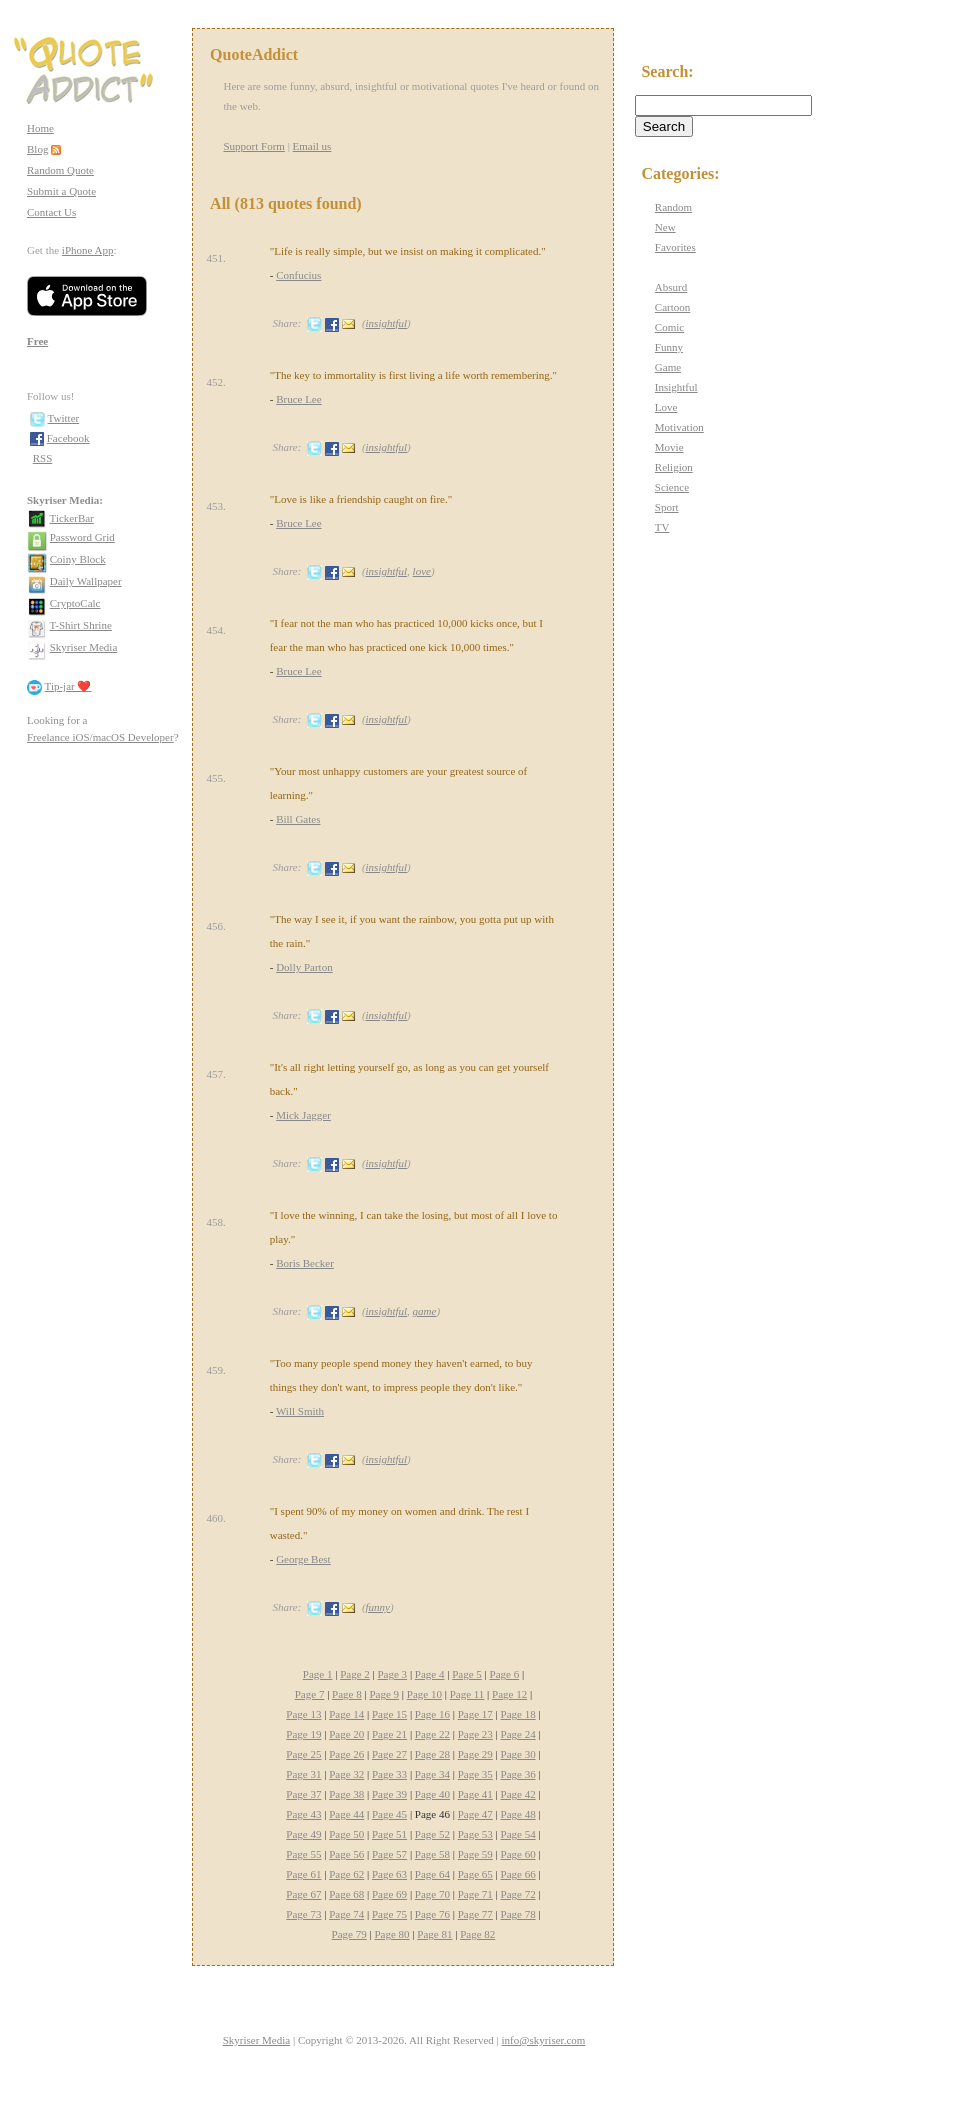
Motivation (679, 427)
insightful (387, 323)
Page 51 (389, 1834)
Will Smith (300, 1411)
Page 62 (346, 1874)
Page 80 (391, 1934)
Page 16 (432, 1714)
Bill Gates (298, 819)
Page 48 (518, 1814)
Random (673, 207)
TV (662, 527)
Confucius (298, 275)
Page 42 (518, 1794)
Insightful (676, 387)
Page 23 (475, 1734)
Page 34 (432, 1774)
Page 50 (346, 1834)
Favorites (675, 247)
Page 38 (346, 1794)
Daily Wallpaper (86, 581)
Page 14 (346, 1714)
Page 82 (477, 1934)
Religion (674, 467)
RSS (43, 458)
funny (378, 1607)
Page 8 (347, 1694)
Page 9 (384, 1694)
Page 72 (518, 1894)
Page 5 (467, 1674)
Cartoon (672, 307)
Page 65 (475, 1874)
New (665, 227)
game (425, 1311)
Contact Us (51, 212)
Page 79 (349, 1934)
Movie (669, 447)
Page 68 (346, 1894)
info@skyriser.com (544, 2040)
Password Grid (82, 537)
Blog (37, 149)
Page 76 (432, 1914)
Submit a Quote (61, 191)
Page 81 (434, 1934)
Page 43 (303, 1814)
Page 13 (303, 1714)
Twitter (64, 418)
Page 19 (303, 1734)
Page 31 (303, 1774)
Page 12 (509, 1694)
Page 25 (303, 1754)
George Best (303, 1559)
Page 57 (389, 1854)
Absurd (671, 287)
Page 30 (518, 1754)
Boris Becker (305, 1263)
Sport (667, 507)
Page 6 (505, 1674)
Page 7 (310, 1694)
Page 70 (432, 1894)
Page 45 (389, 1814)
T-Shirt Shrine (81, 625)
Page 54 (518, 1834)
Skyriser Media (84, 647)
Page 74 (346, 1914)
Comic (669, 327)
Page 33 (389, 1774)
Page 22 (432, 1734)
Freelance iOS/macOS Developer (100, 737)
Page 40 (432, 1794)
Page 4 (430, 1674)
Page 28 (432, 1754)
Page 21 (389, 1734)
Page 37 (303, 1794)
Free (37, 341)
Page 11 (467, 1694)
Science (672, 487)
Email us (312, 146)
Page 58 (432, 1854)
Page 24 (518, 1734)
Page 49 (303, 1834)
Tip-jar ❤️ (68, 686)
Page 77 (475, 1914)
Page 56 (346, 1854)
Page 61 (303, 1874)
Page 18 (518, 1714)
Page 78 (518, 1914)
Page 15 (389, 1714)
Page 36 (518, 1774)
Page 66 (518, 1874)
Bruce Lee (299, 399)
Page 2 (355, 1674)
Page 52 (432, 1834)
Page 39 (389, 1794)
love (422, 571)
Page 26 (346, 1754)
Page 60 (518, 1854)
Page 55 (303, 1854)
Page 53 (475, 1834)
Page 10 (424, 1694)
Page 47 (475, 1814)
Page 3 (392, 1674)
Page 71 (475, 1894)
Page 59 (475, 1854)
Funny (669, 347)
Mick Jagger (303, 1115)
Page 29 (475, 1754)
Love (666, 407)
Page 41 (475, 1794)
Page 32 (346, 1774)
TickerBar (72, 518)
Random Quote (60, 170)
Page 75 (389, 1914)
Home (40, 128)
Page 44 (346, 1814)
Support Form (253, 146)
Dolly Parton (304, 967)
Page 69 (389, 1894)
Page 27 (389, 1754)
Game (668, 367)
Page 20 (346, 1734)
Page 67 (303, 1894)
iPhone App (88, 250)
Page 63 (389, 1874)
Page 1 (318, 1674)
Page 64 (432, 1874)
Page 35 (475, 1774)
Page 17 (475, 1714)
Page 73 (303, 1914)
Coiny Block (78, 559)
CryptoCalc (75, 603)
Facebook (68, 438)
